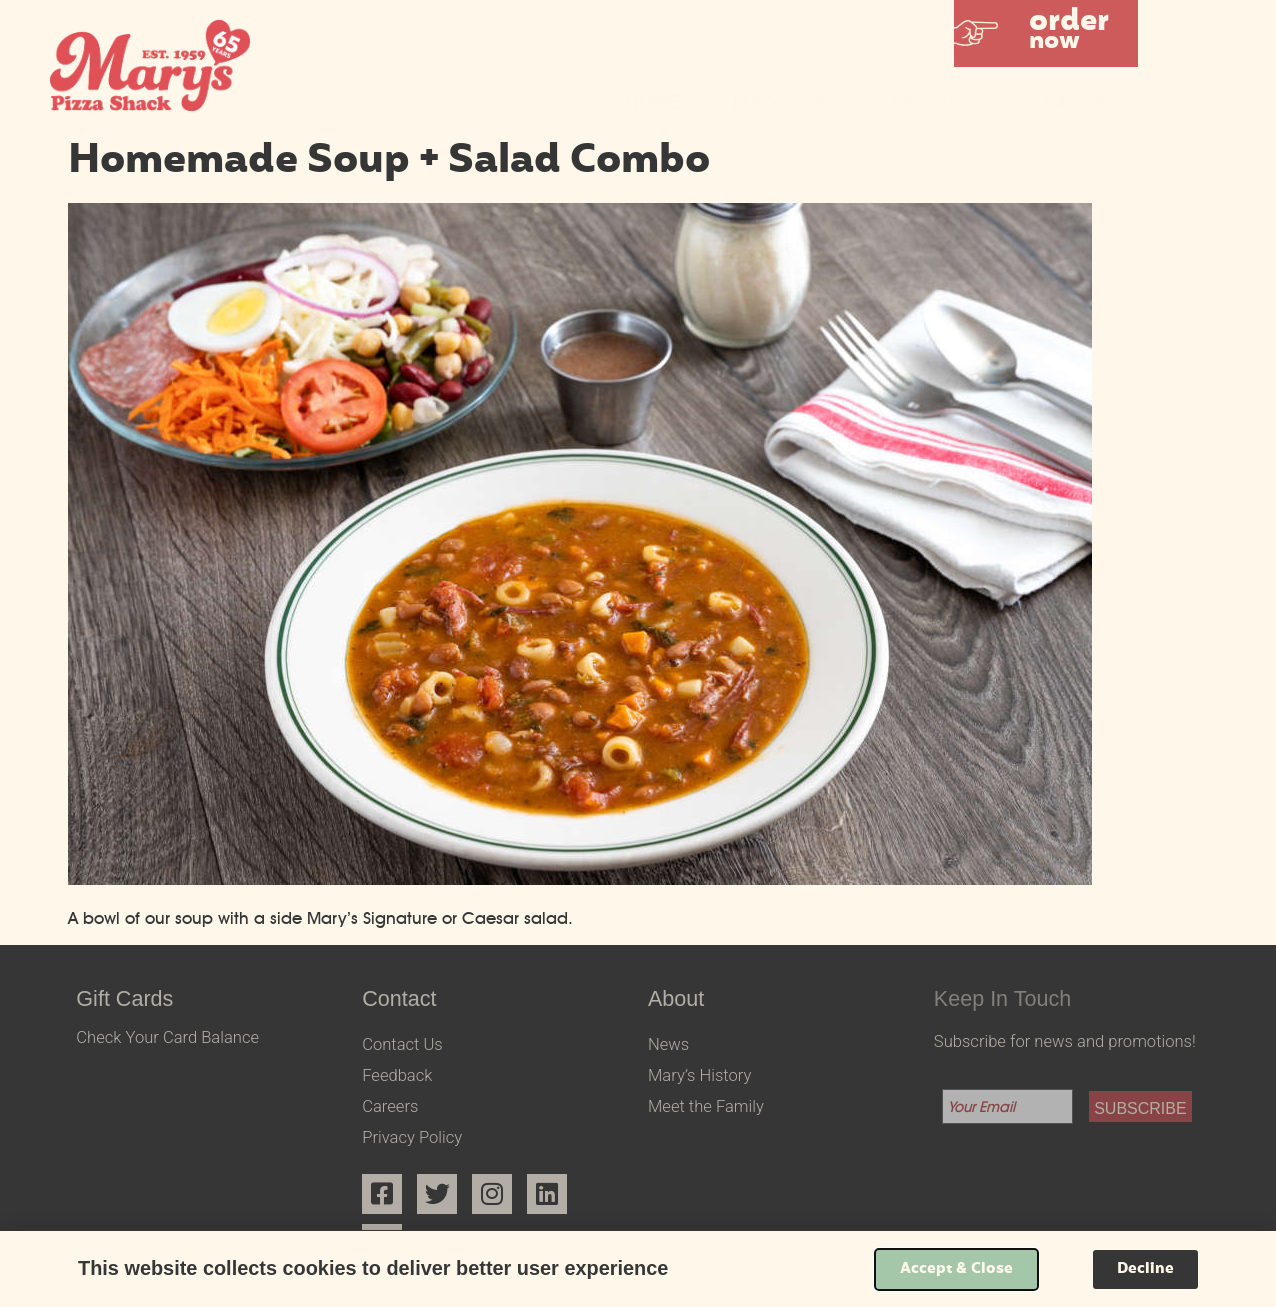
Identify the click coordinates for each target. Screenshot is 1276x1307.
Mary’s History (699, 1075)
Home (653, 101)
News (668, 1044)
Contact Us (402, 1044)
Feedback (397, 1075)
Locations (786, 101)
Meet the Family (706, 1106)
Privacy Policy (412, 1137)
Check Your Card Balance (167, 1037)
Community (1079, 101)
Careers (390, 1106)
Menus (930, 101)
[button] (1046, 33)
